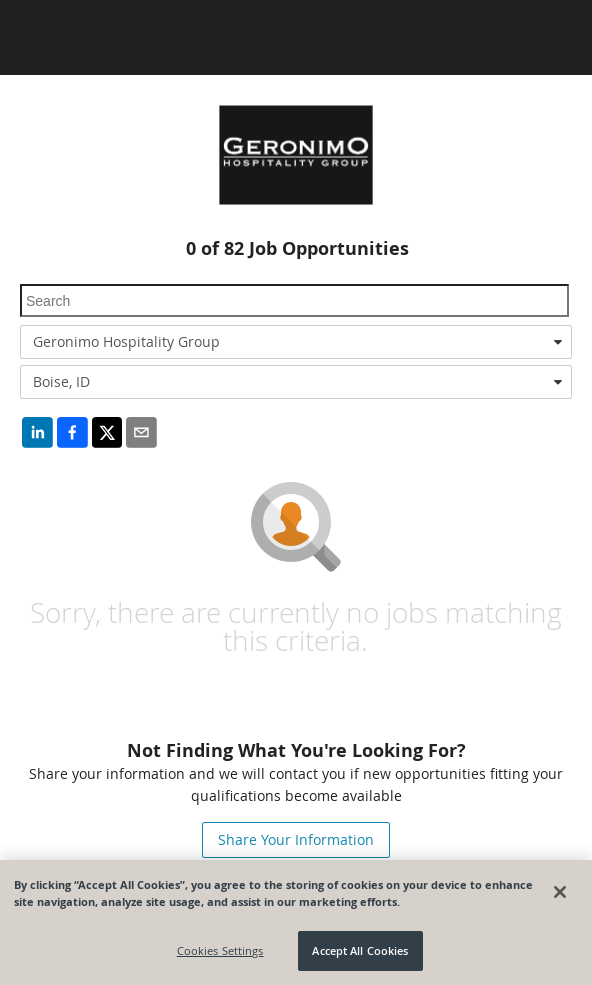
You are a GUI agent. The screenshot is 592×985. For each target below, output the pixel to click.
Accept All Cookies (360, 950)
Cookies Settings (220, 950)
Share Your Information (296, 839)
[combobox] (296, 342)
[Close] (560, 892)
